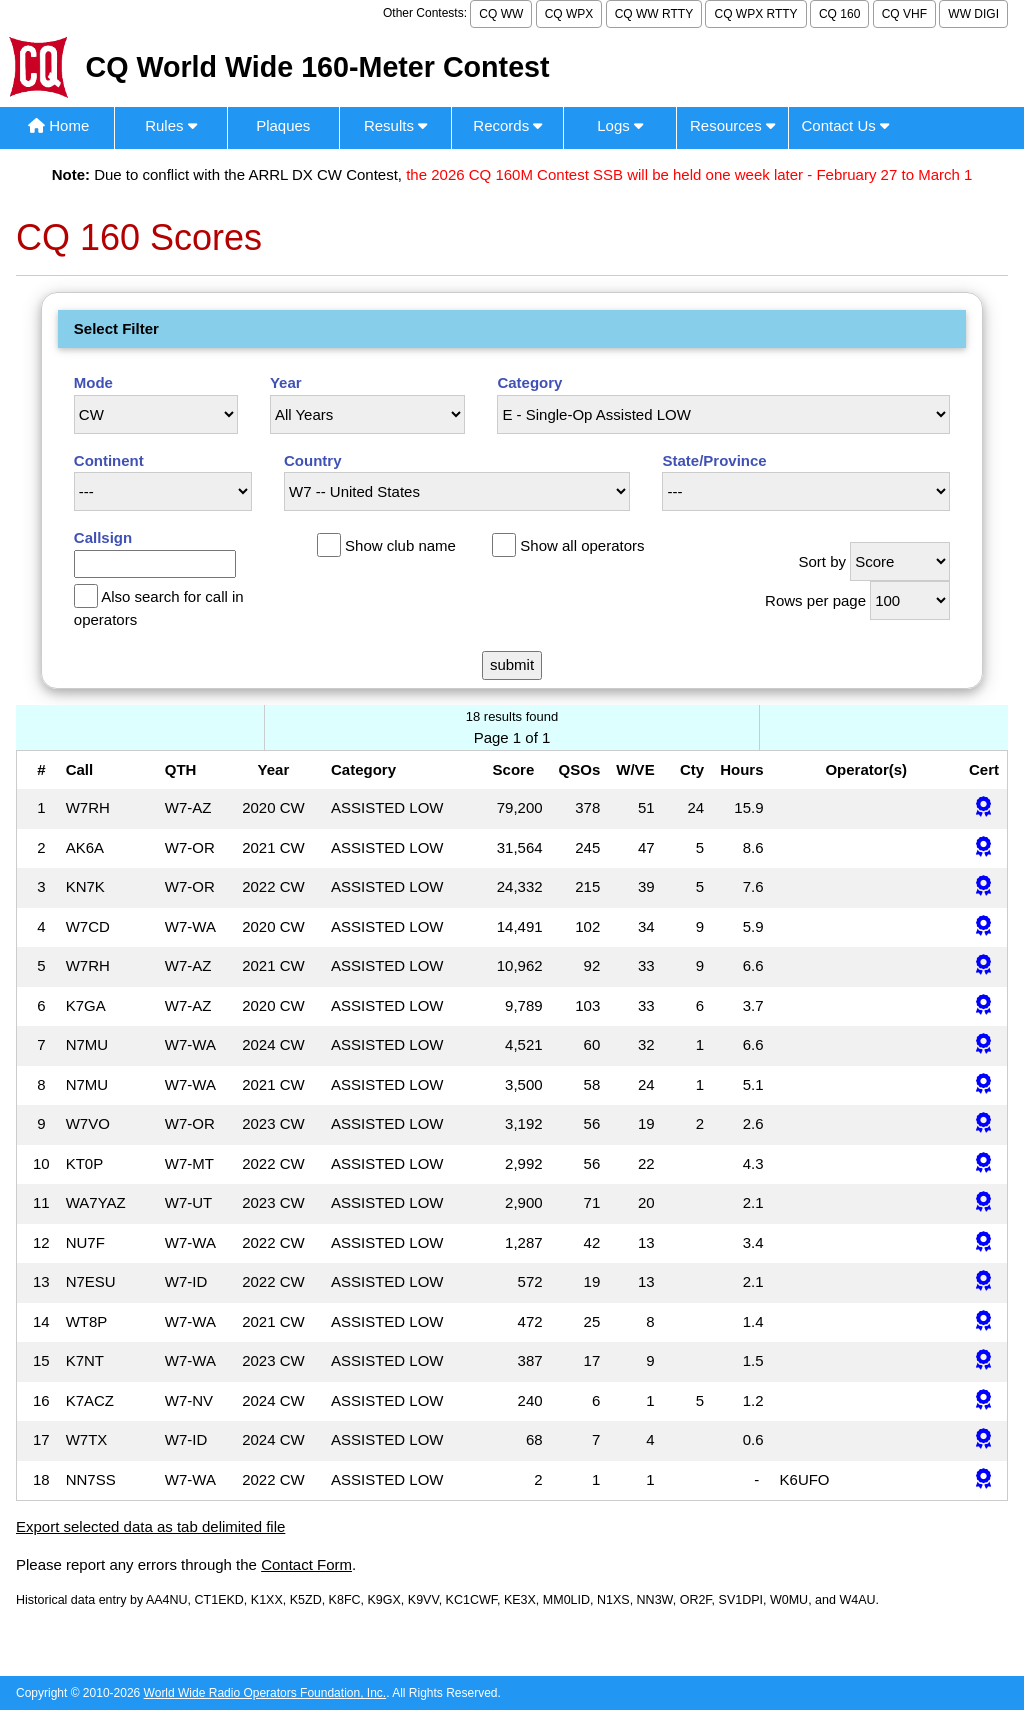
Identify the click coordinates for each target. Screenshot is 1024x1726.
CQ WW (501, 14)
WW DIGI (973, 14)
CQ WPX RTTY (755, 14)
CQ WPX (569, 14)
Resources (732, 125)
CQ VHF (904, 14)
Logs (620, 125)
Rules (171, 125)
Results (395, 125)
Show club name (400, 545)
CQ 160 (839, 14)
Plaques (283, 125)
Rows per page (815, 600)
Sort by (822, 561)
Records (507, 125)
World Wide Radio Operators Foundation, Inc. (265, 1693)
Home (58, 125)
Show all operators (582, 545)
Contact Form (306, 1564)
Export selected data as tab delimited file (150, 1526)
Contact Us (845, 125)
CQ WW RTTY (654, 14)
